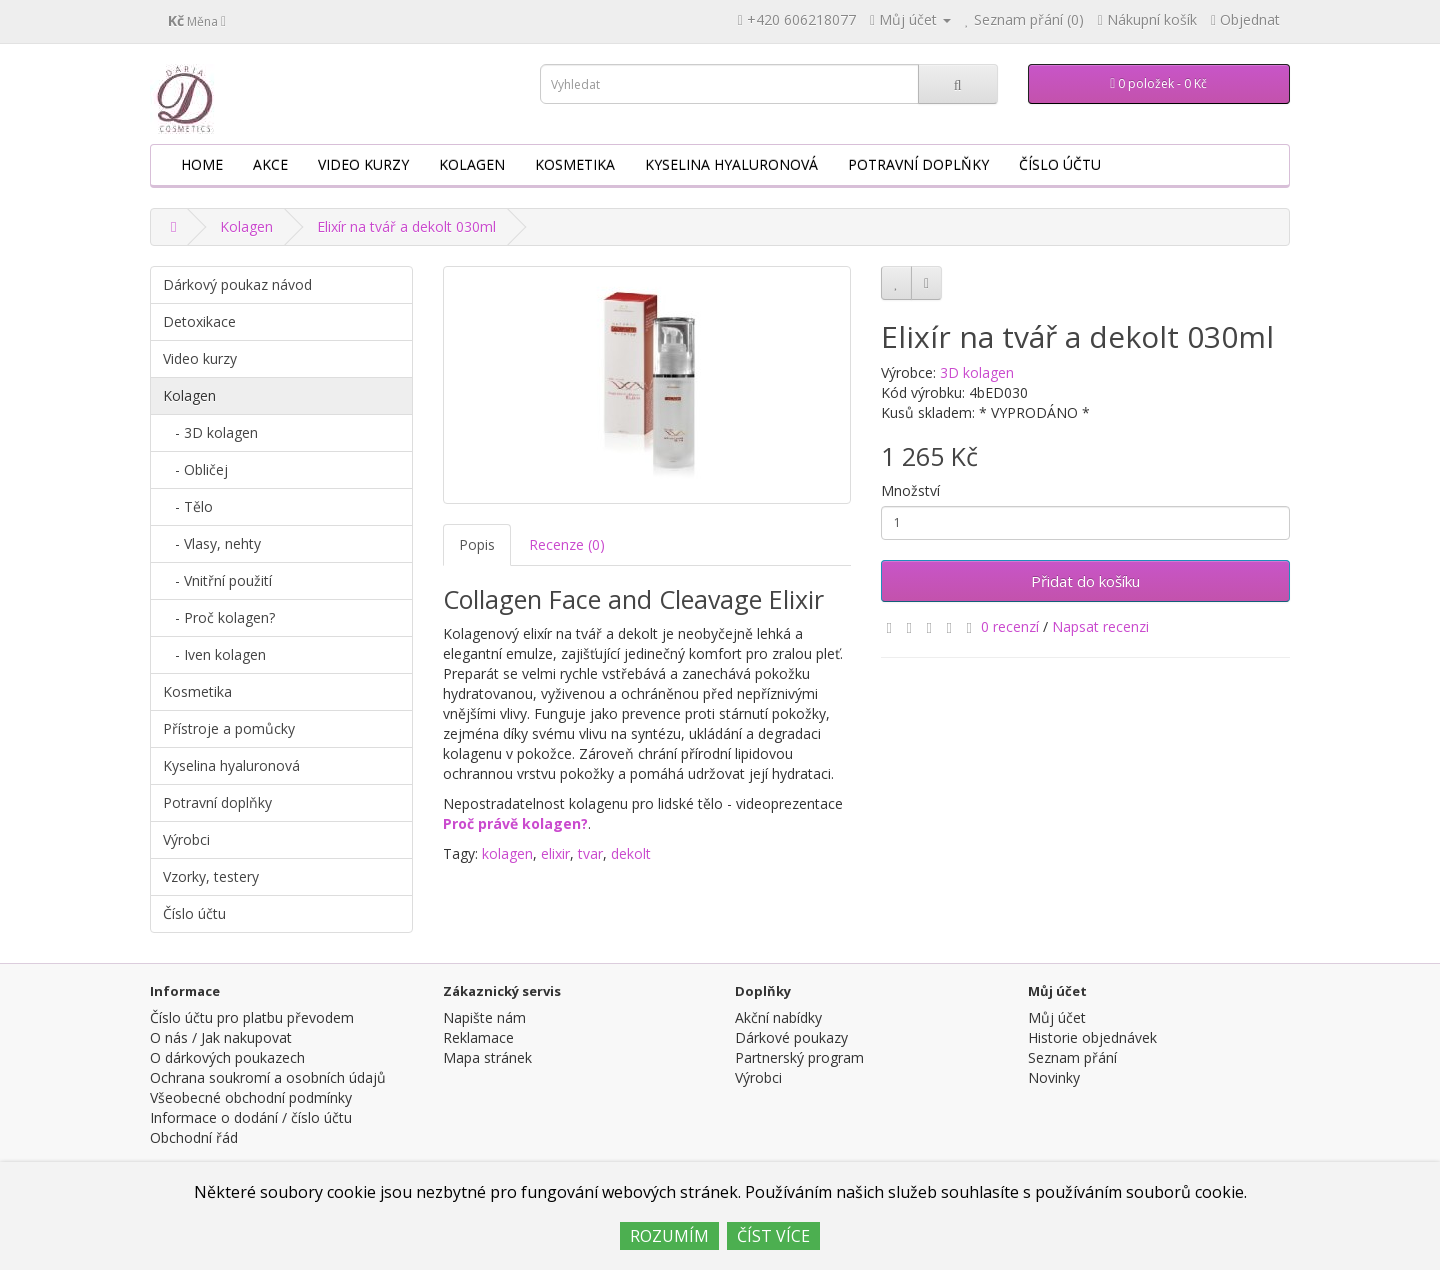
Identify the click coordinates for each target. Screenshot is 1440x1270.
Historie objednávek (1092, 1037)
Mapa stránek (487, 1057)
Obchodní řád (194, 1137)
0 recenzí (1010, 626)
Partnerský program (799, 1057)
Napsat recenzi (1100, 626)
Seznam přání (1072, 1057)
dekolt (631, 853)
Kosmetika (575, 164)
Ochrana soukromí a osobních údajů (268, 1077)
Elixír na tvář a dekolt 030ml (406, 226)
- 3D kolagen (210, 432)
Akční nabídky (778, 1017)
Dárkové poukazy (791, 1037)
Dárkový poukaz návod (237, 284)
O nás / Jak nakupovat (221, 1037)
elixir (555, 853)
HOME (202, 164)
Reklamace (478, 1037)
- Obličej (195, 469)
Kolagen (472, 164)
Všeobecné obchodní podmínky (251, 1097)
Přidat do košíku (1085, 581)
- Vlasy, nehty (212, 543)
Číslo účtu (1060, 164)
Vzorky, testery (211, 876)
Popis (477, 544)
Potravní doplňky (918, 164)
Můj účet (1057, 1017)
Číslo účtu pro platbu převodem (252, 1017)
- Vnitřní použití (217, 580)
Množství (910, 490)
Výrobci (186, 839)
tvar (590, 853)
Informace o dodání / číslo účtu (251, 1117)
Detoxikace (199, 321)
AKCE (270, 164)
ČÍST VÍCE (773, 1236)
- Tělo (188, 506)
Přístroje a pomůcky (229, 728)
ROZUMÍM (669, 1236)
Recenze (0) (567, 544)
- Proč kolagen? (219, 617)
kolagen (507, 853)
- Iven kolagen (214, 654)
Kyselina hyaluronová (731, 164)
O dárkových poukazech (227, 1057)
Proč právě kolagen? (515, 823)
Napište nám (484, 1017)
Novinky (1054, 1077)
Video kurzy (363, 164)
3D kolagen (977, 372)
